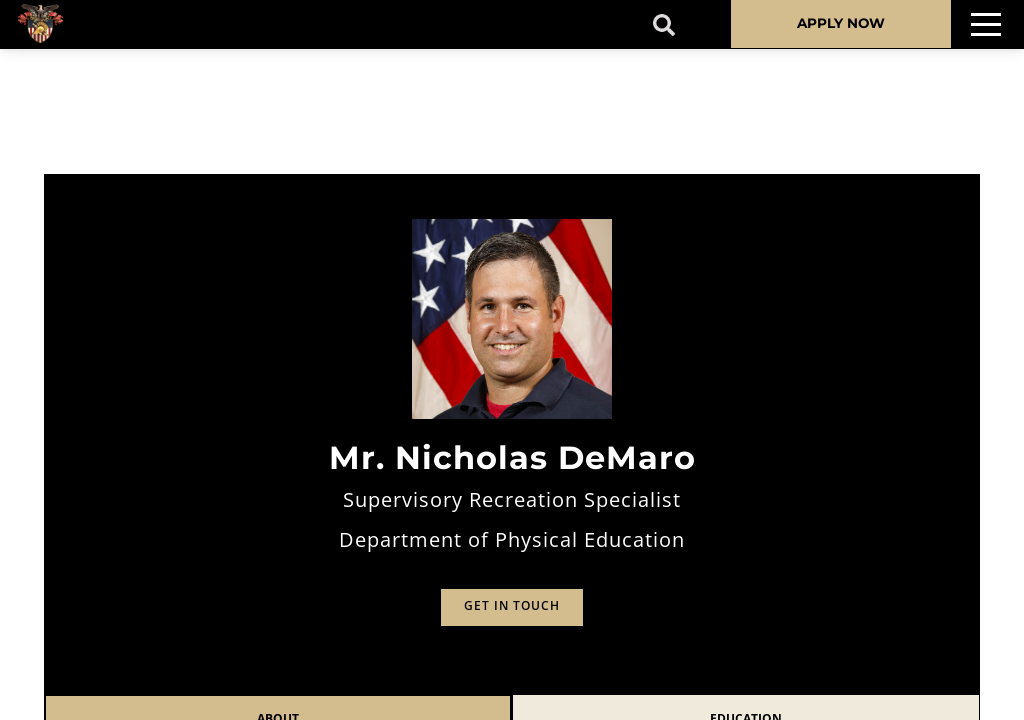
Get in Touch (512, 605)
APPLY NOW (841, 23)
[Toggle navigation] (986, 24)
